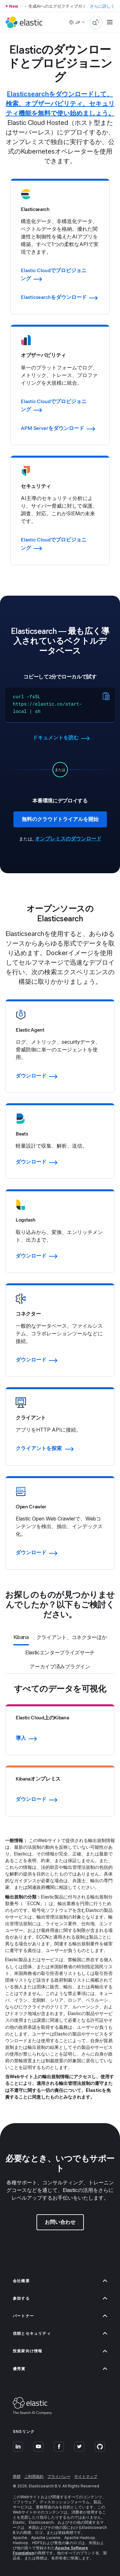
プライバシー (58, 2476)
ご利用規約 (34, 2476)
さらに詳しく (102, 6)
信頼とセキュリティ (60, 2333)
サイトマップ (85, 2476)
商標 (16, 2476)
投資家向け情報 (60, 2350)
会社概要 (60, 2280)
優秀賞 (60, 2368)
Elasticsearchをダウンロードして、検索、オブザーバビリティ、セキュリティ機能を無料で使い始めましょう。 (60, 103)
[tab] (21, 1637)
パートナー (60, 2315)
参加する (60, 2298)
